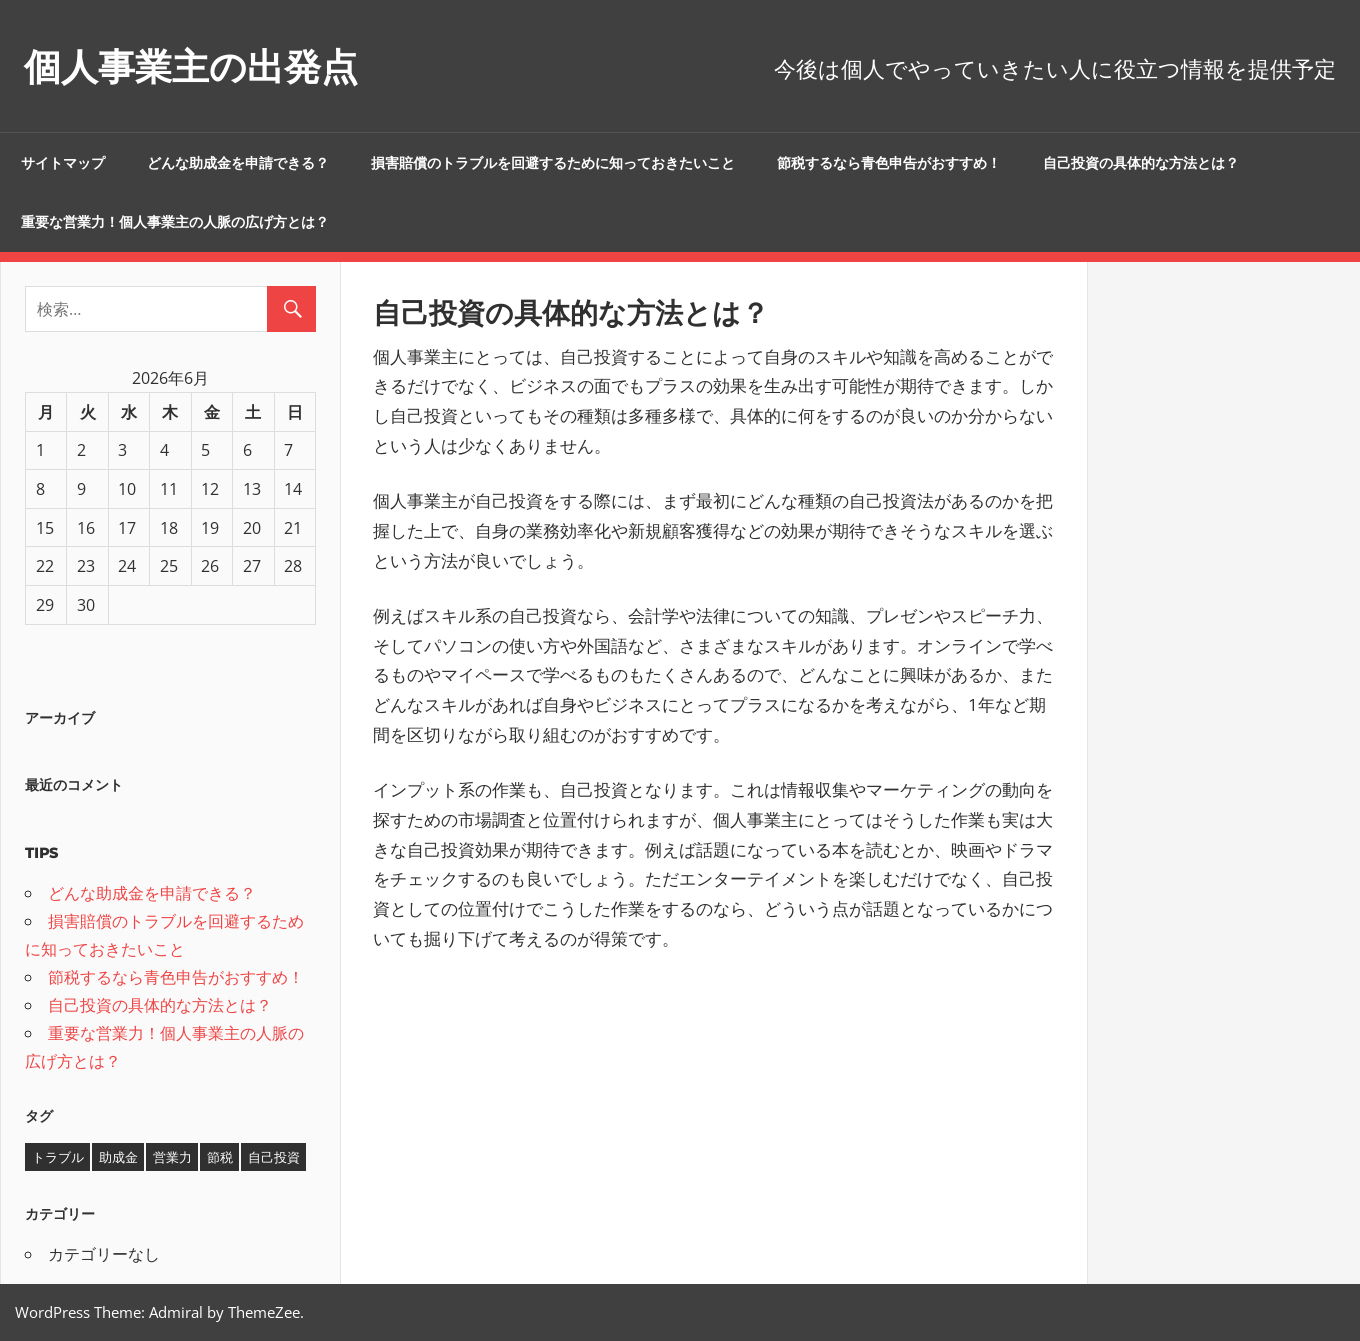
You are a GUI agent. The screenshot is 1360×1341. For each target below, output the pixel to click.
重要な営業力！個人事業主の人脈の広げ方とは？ (175, 222)
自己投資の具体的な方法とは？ (1141, 163)
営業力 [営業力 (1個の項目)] (172, 1157)
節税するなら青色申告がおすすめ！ (889, 163)
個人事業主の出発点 (204, 65)
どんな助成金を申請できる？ (238, 163)
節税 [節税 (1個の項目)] (220, 1157)
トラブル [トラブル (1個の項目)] (58, 1157)
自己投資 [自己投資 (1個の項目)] (274, 1157)
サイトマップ (63, 163)
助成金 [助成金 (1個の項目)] (118, 1157)
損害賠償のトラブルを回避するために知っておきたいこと (553, 163)
